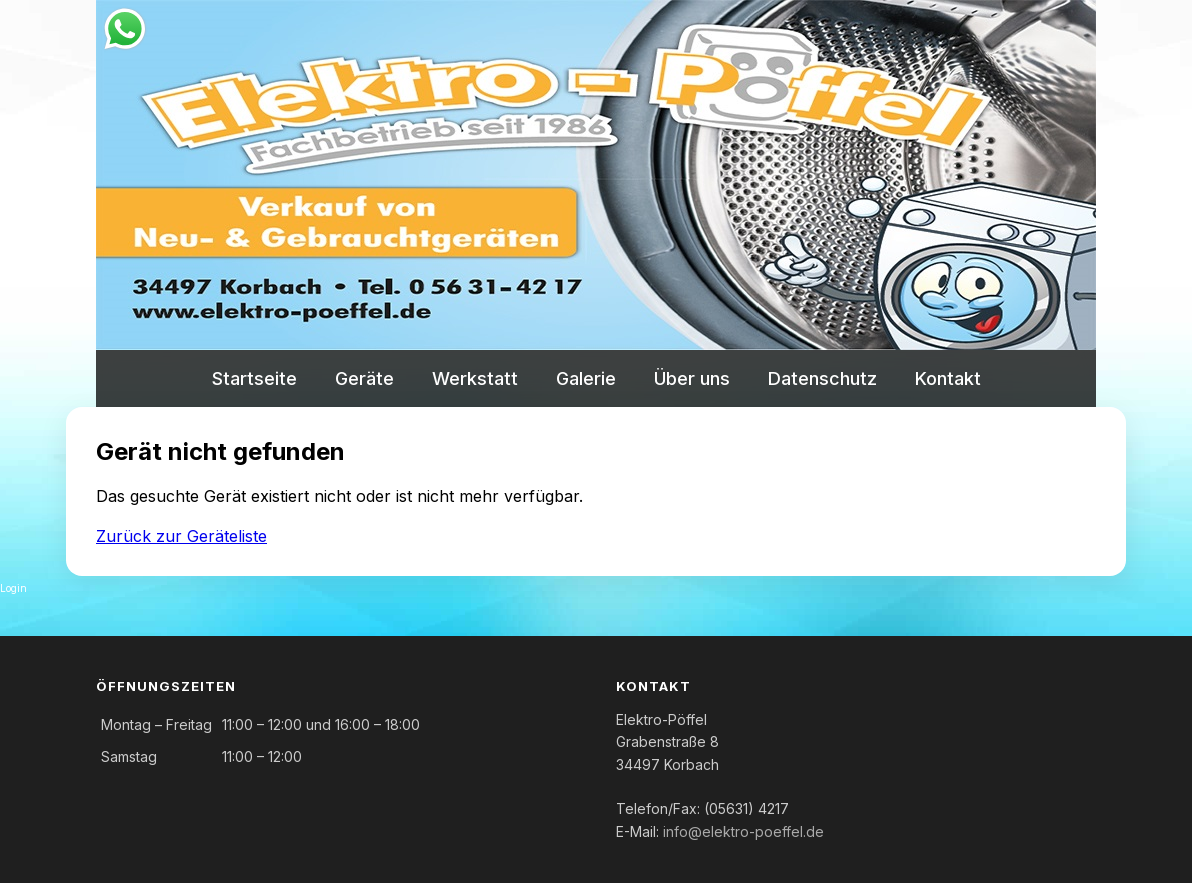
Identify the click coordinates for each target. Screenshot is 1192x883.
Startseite (254, 378)
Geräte (364, 378)
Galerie (586, 378)
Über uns (692, 378)
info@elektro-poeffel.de (743, 831)
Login (13, 588)
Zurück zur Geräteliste (181, 536)
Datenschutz (822, 378)
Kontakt (948, 378)
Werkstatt (475, 378)
